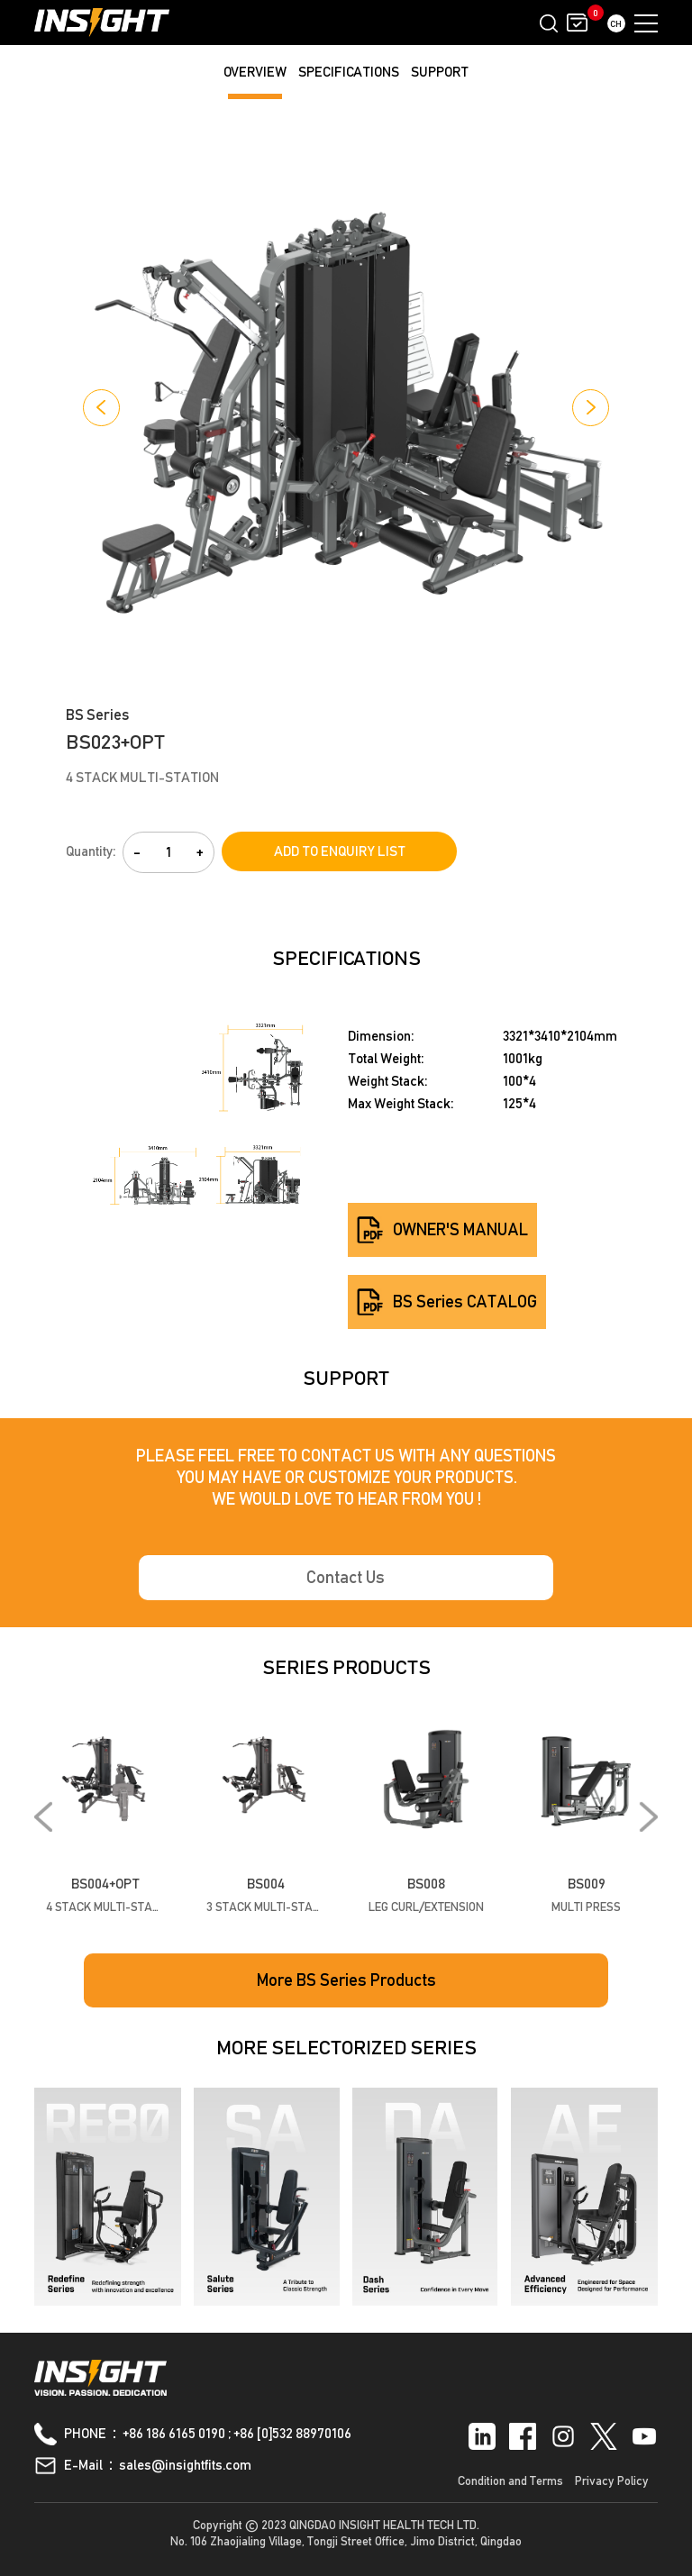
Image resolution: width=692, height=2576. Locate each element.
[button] (101, 407)
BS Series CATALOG (447, 1301)
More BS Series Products (346, 1980)
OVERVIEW (255, 72)
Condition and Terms (510, 2480)
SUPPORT (440, 72)
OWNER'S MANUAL (442, 1229)
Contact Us (345, 1578)
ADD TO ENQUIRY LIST (339, 851)
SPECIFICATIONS (348, 72)
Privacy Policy (612, 2480)
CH (616, 23)
